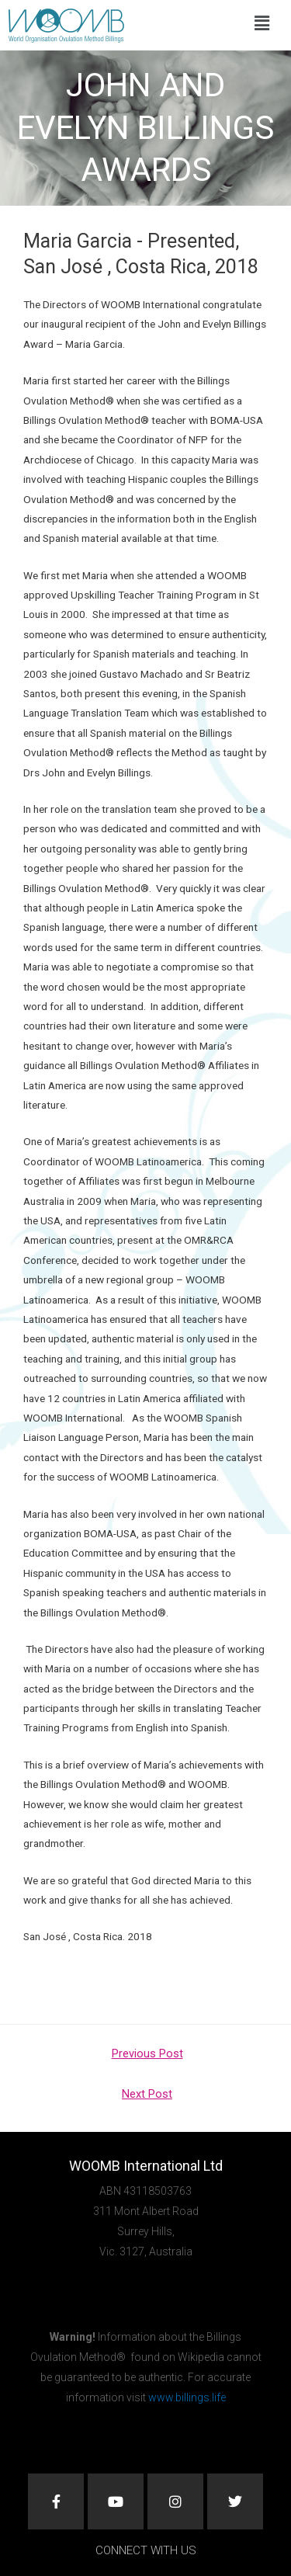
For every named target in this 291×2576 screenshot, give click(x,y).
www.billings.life (187, 2397)
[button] (261, 23)
